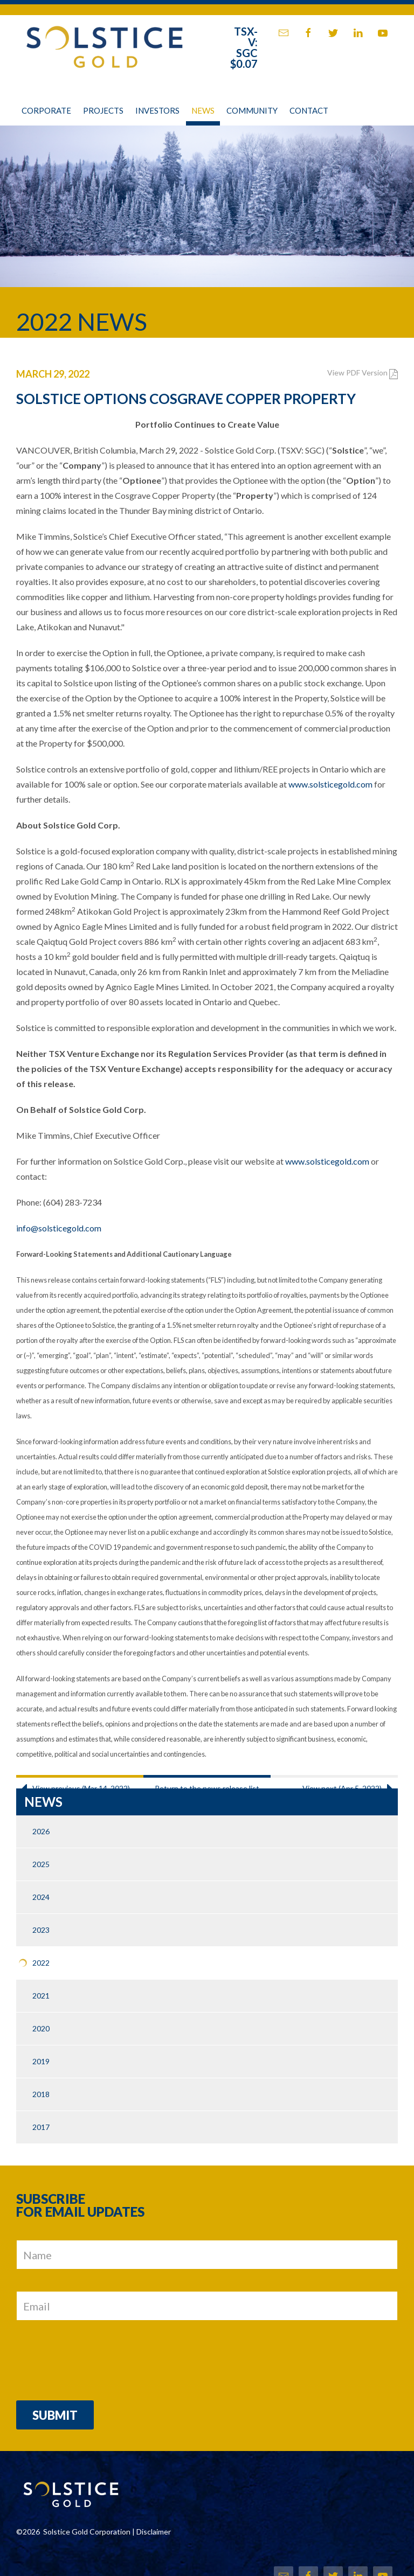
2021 (41, 1995)
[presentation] (98, 2358)
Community (252, 110)
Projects (103, 110)
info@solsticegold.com (58, 1228)
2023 (41, 1929)
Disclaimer (153, 2531)
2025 (41, 1864)
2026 (41, 1831)
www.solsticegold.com (330, 784)
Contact (308, 110)
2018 (41, 2094)
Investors (157, 110)
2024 (41, 1897)
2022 (41, 1962)
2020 (41, 2028)
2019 (41, 2061)
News (203, 110)
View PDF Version (362, 372)
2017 (41, 2127)
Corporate (46, 110)
